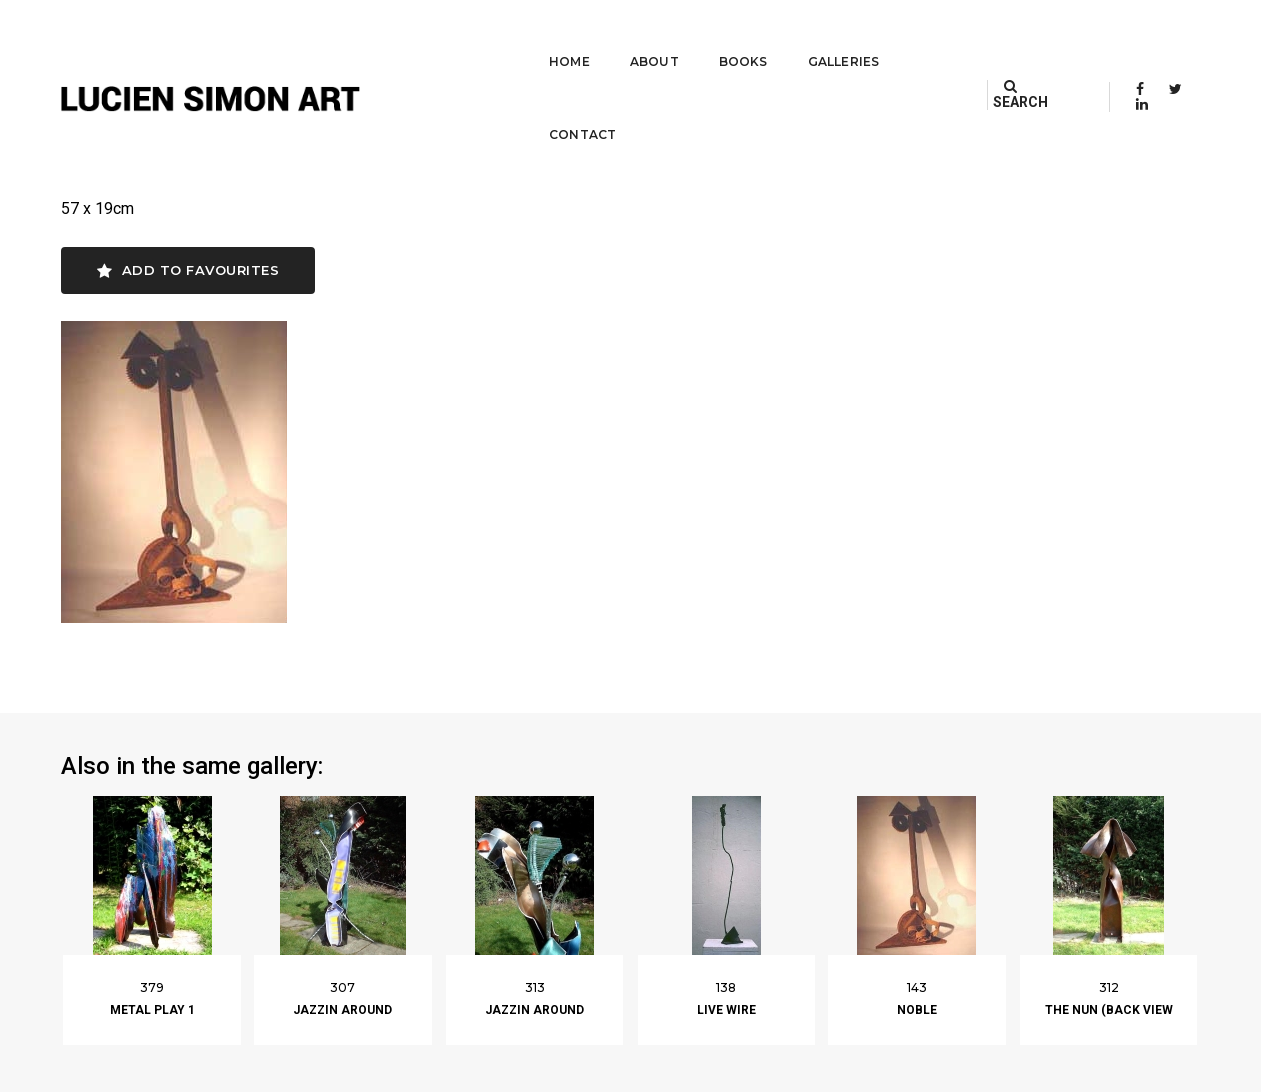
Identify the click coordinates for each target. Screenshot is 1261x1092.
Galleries (792, 35)
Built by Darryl (1153, 1072)
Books (691, 35)
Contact (905, 35)
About (602, 35)
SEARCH (1038, 35)
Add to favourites (188, 273)
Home (517, 35)
